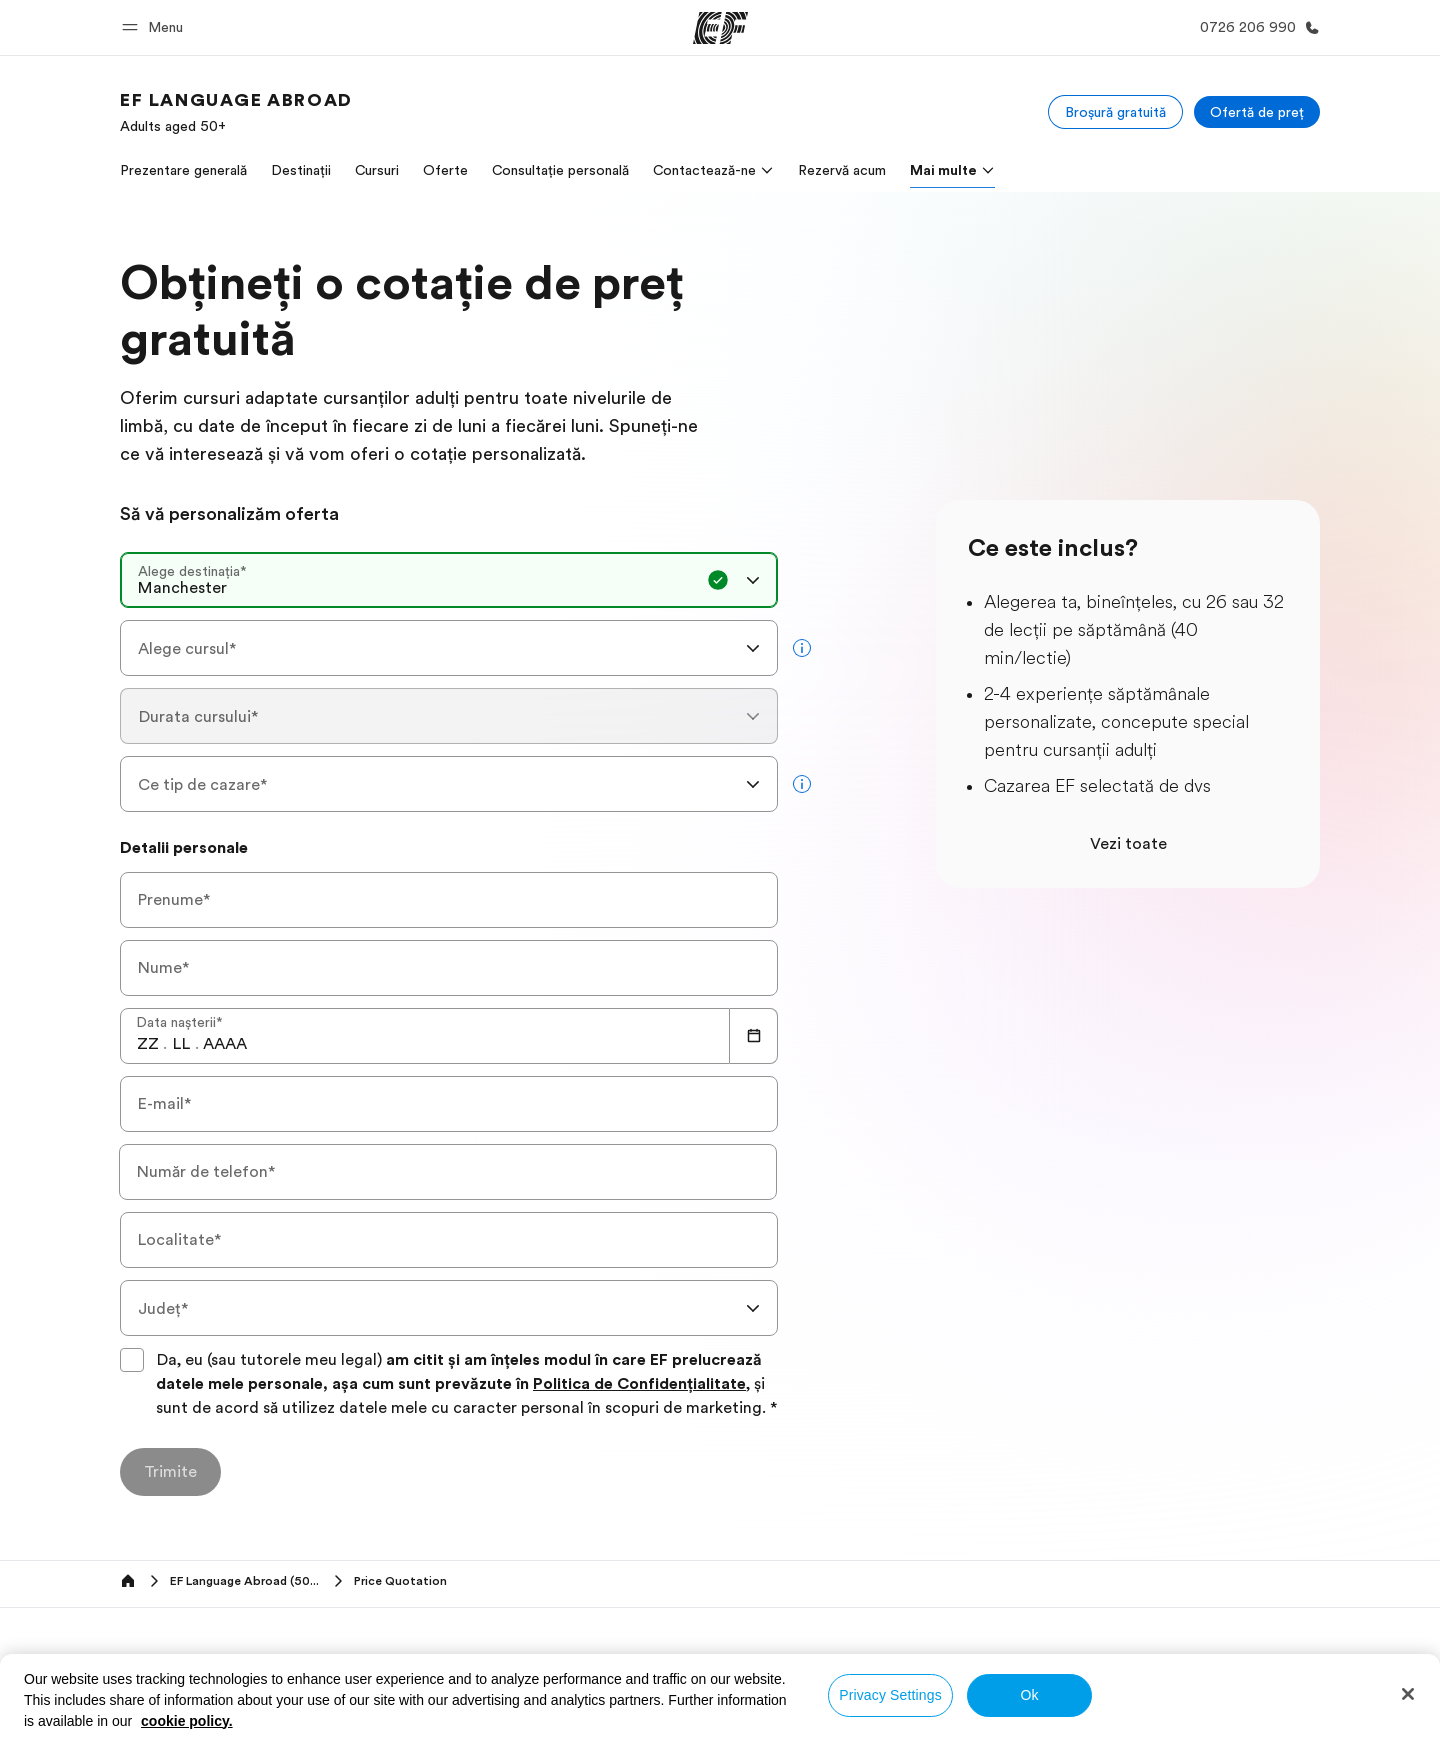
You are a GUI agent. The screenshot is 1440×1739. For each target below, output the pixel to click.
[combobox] (449, 580)
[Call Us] (1256, 27)
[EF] (720, 28)
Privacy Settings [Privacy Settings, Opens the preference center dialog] (890, 1695)
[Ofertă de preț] (1257, 112)
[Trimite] (170, 1472)
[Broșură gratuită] (1115, 112)
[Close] (1408, 1694)
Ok (1029, 1695)
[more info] (802, 648)
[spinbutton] (148, 1044)
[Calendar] (754, 1036)
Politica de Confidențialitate (639, 1384)
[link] (236, 112)
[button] (155, 27)
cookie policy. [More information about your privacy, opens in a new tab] (187, 1721)
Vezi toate (1128, 844)
